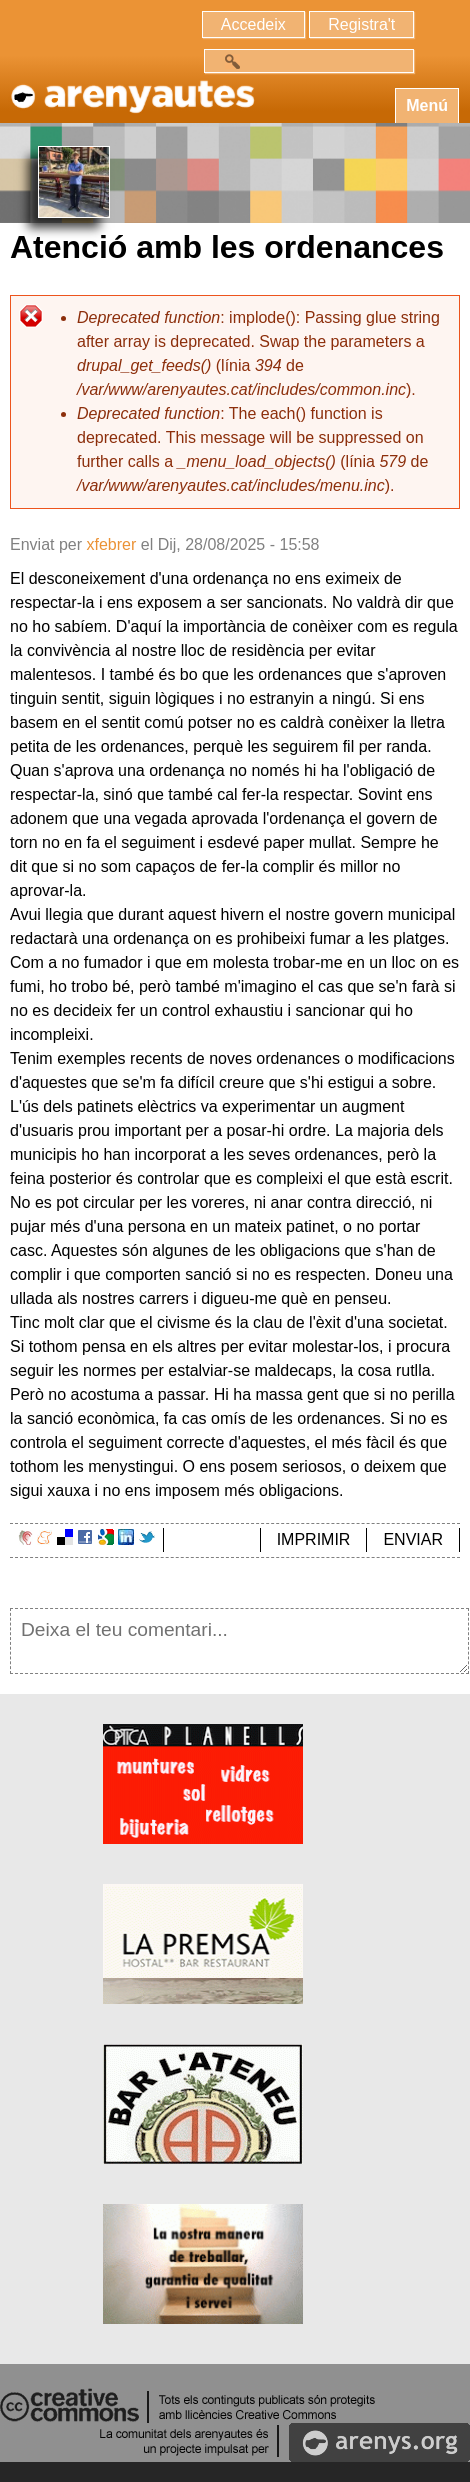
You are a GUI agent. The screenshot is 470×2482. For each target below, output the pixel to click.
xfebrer (111, 544)
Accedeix (253, 24)
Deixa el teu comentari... (239, 1641)
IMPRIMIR (314, 1539)
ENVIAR (413, 1539)
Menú (427, 105)
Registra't (361, 24)
